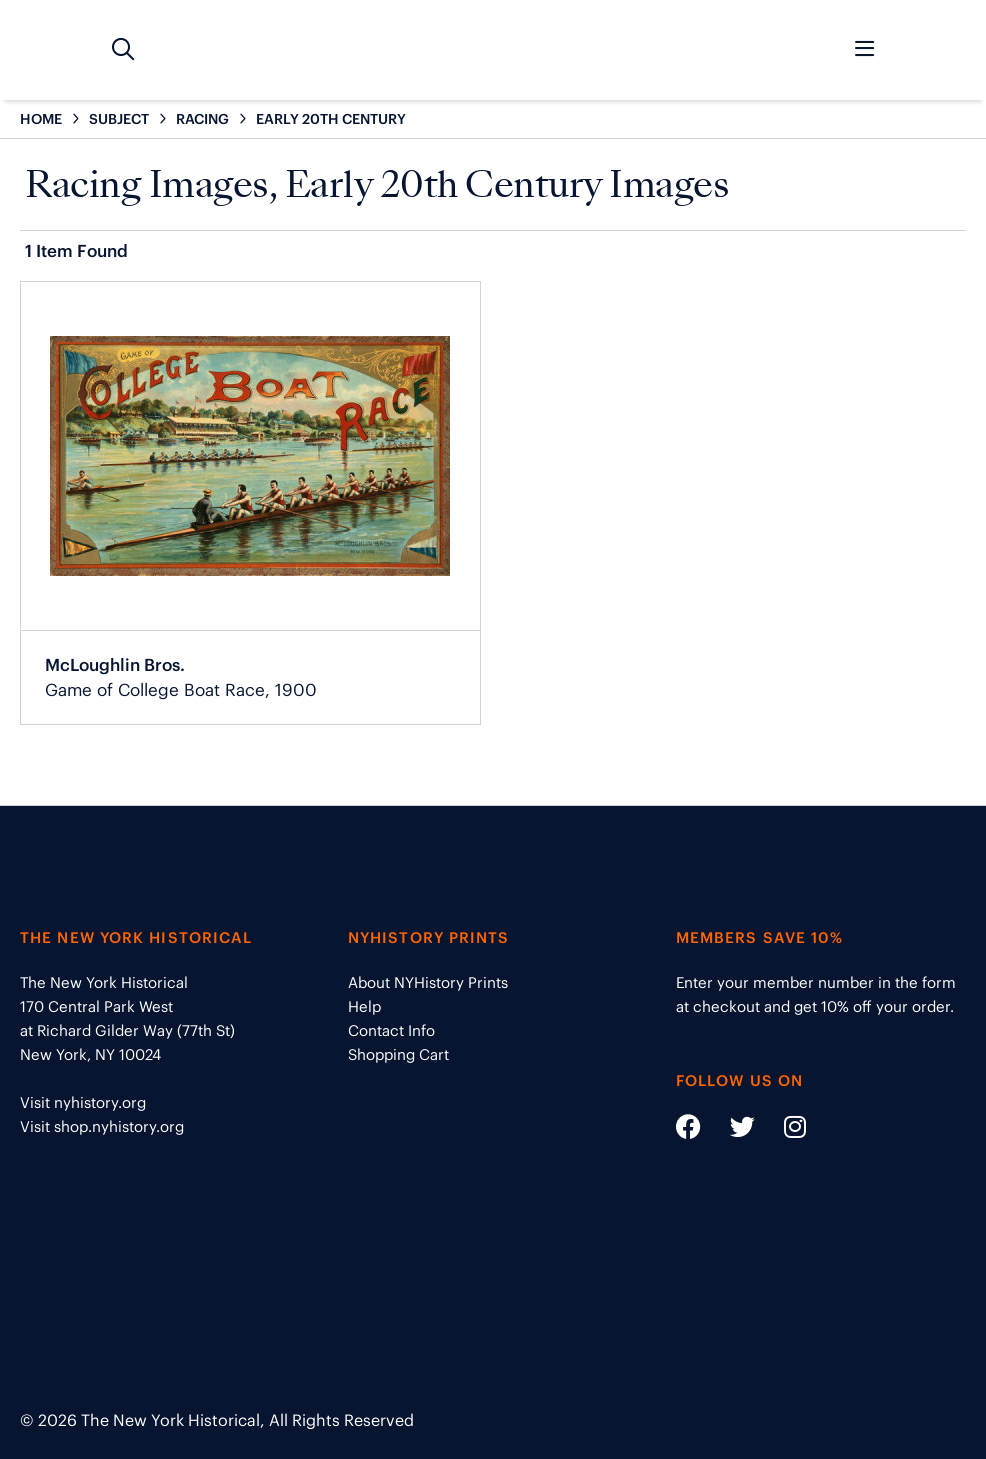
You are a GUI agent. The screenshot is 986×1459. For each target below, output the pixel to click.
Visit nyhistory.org (83, 1102)
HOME (41, 119)
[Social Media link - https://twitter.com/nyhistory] (730, 1130)
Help (364, 1006)
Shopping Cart (398, 1054)
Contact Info (391, 1030)
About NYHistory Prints (428, 982)
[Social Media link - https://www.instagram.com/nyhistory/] (782, 1130)
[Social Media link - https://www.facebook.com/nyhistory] (688, 1130)
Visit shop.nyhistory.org (102, 1126)
